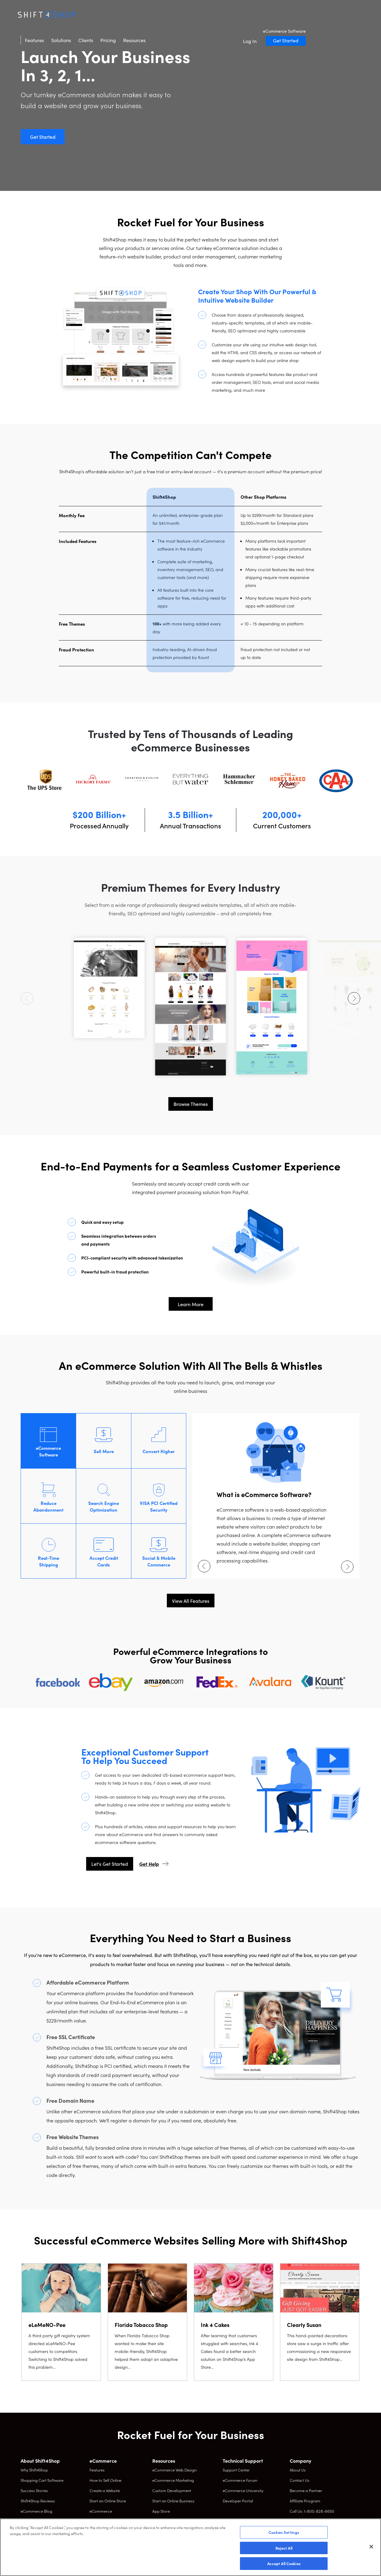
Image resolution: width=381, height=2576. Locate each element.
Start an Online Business (173, 2501)
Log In (307, 15)
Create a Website (104, 2490)
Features (92, 15)
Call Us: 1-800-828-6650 (312, 2511)
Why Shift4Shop (34, 2470)
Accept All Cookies (284, 2563)
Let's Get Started (109, 1863)
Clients (143, 15)
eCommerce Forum (240, 2480)
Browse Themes (191, 1103)
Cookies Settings (283, 2532)
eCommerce (100, 2511)
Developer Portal (238, 2501)
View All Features (190, 1600)
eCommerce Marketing (173, 2480)
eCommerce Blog (36, 2511)
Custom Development (171, 2490)
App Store (161, 2511)
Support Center (236, 2470)
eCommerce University (243, 2490)
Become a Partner (306, 2490)
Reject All (283, 2548)
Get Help (149, 1863)
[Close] (371, 2546)
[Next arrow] (354, 998)
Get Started (343, 15)
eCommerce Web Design (174, 2470)
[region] (190, 2547)
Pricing (166, 15)
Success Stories (34, 2490)
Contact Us (299, 2480)
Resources (192, 15)
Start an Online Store (107, 2501)
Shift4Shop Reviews (38, 2501)
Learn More (191, 1304)
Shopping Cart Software (42, 2480)
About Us (298, 2470)
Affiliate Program (305, 2501)
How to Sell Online (105, 2480)
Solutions (119, 15)
